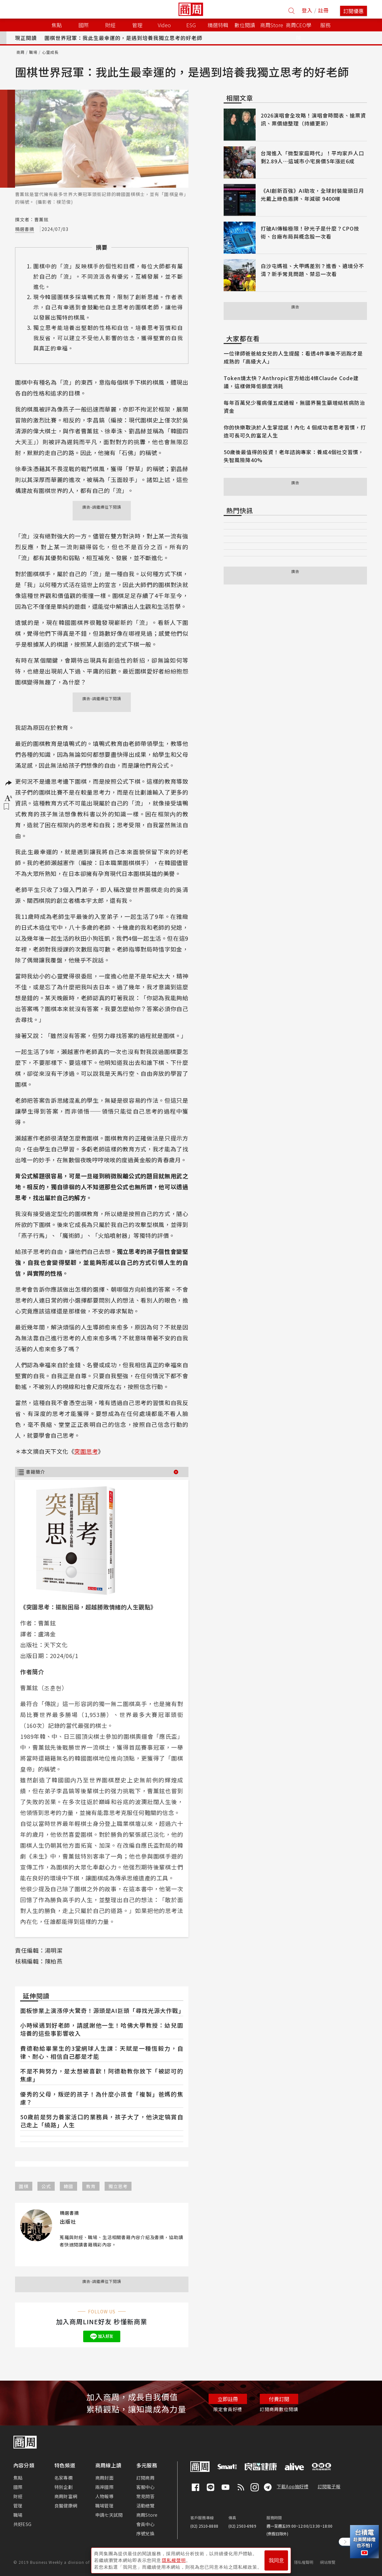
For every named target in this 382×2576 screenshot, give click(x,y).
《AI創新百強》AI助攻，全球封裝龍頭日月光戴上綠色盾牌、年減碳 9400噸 (312, 194)
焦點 (17, 2477)
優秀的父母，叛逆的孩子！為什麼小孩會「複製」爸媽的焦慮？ (101, 2098)
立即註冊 (228, 2399)
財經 (17, 2496)
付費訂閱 (279, 2399)
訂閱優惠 (353, 11)
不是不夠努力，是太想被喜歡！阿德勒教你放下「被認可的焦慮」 (101, 2075)
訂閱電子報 (329, 2486)
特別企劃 (63, 2487)
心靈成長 (50, 52)
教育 (91, 2186)
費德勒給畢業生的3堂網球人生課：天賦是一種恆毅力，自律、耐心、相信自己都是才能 (101, 2052)
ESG (191, 25)
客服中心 (145, 2487)
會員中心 (145, 2524)
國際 (17, 2487)
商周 (20, 52)
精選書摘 (24, 229)
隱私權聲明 (304, 2562)
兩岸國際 (104, 2487)
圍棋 (23, 2186)
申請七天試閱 (109, 2515)
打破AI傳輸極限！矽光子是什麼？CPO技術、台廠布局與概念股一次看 (310, 232)
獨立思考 (118, 2186)
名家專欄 (63, 2477)
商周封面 (104, 2477)
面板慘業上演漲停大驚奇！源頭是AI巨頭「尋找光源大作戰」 (102, 2010)
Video (164, 25)
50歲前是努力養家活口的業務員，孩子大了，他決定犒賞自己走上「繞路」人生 (101, 2121)
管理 (17, 2505)
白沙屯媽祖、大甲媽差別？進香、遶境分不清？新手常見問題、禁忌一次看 (312, 270)
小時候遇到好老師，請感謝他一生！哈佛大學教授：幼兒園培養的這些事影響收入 (101, 2029)
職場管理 (104, 2505)
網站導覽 (328, 2562)
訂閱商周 (145, 2477)
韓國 (68, 2186)
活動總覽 (145, 2505)
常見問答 (145, 2496)
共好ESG (22, 2524)
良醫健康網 (65, 2505)
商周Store (271, 25)
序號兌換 (145, 2533)
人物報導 (104, 2496)
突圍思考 (86, 1451)
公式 (46, 2186)
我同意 (276, 2560)
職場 (33, 52)
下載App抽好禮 (292, 2486)
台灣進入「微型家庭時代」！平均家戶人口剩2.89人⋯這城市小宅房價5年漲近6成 (312, 157)
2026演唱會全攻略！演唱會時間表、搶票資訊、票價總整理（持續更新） (313, 119)
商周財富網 (65, 2496)
